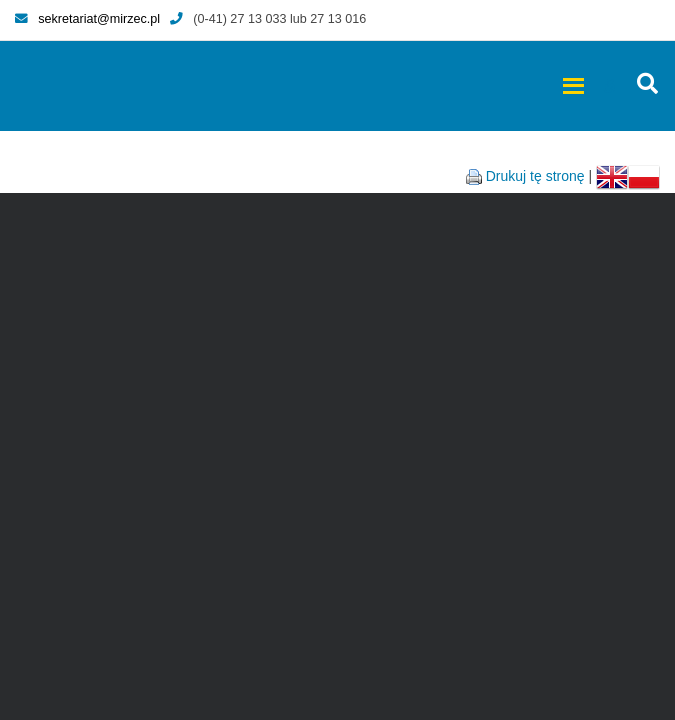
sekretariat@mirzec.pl (87, 19)
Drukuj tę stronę (535, 176)
